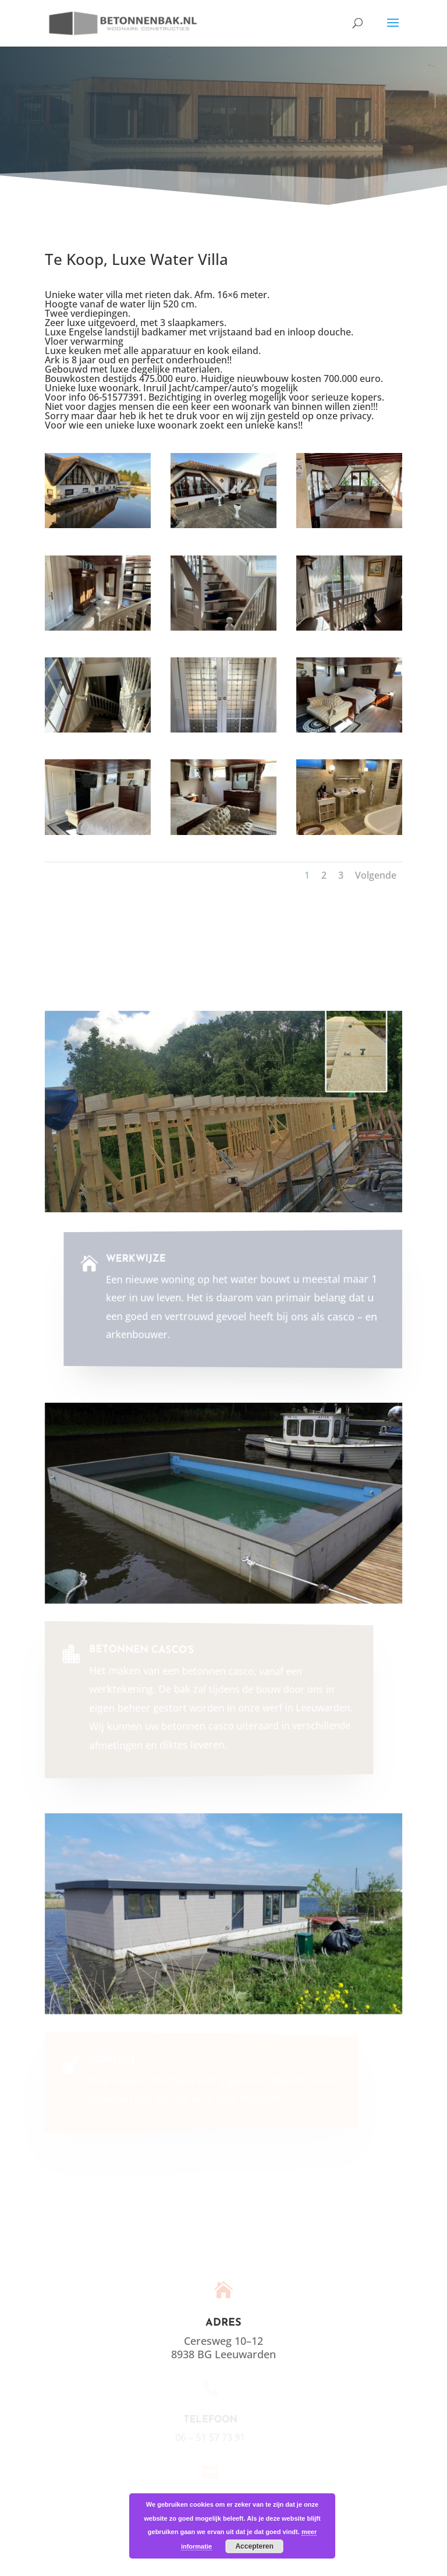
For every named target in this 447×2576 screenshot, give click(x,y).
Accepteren (254, 2546)
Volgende (375, 875)
